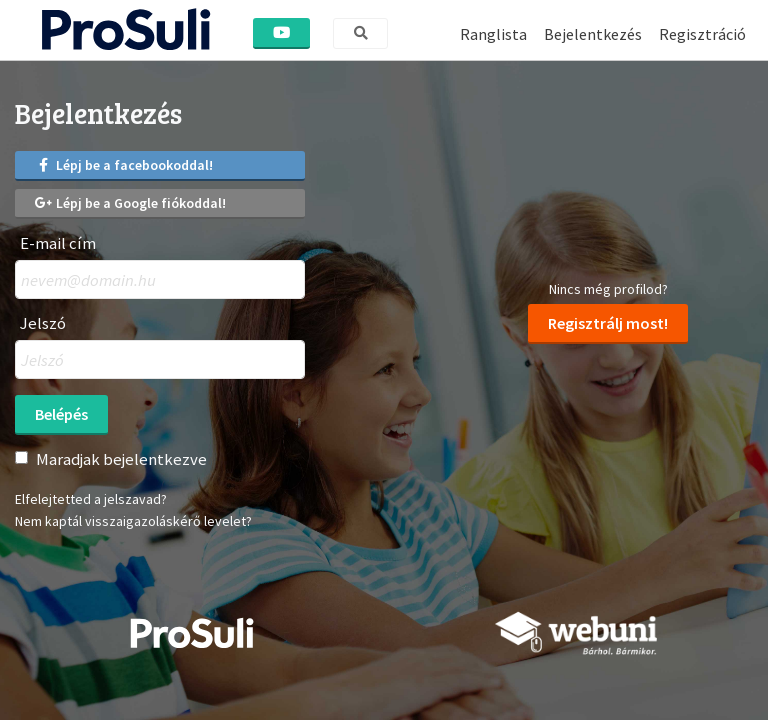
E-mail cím (58, 243)
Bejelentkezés (593, 34)
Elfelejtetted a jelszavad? (91, 499)
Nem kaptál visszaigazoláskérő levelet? (133, 521)
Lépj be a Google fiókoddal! (130, 203)
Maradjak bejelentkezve (121, 459)
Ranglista (493, 34)
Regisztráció (702, 34)
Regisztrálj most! (608, 323)
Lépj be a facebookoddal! (124, 165)
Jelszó (43, 323)
